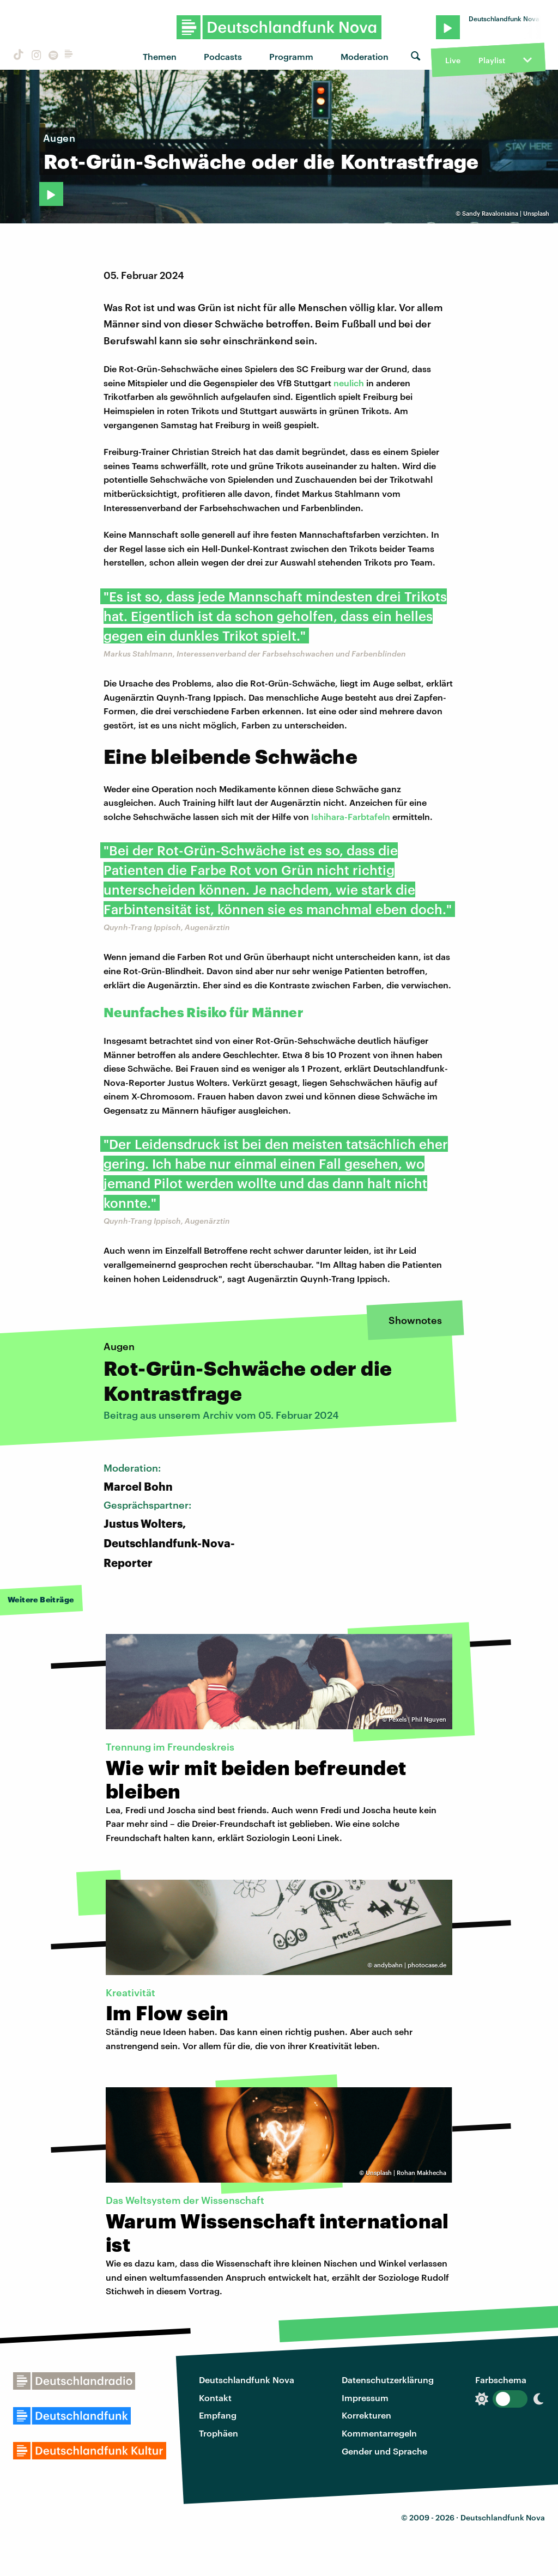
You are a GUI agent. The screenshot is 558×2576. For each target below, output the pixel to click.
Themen (160, 56)
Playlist (491, 60)
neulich (349, 383)
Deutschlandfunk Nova (246, 2379)
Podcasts (223, 56)
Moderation (365, 56)
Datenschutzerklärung (388, 2379)
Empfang (217, 2415)
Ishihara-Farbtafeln (350, 816)
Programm (291, 56)
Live (452, 60)
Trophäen (218, 2433)
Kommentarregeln (379, 2433)
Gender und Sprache (384, 2451)
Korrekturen (366, 2415)
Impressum (365, 2397)
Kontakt (215, 2397)
